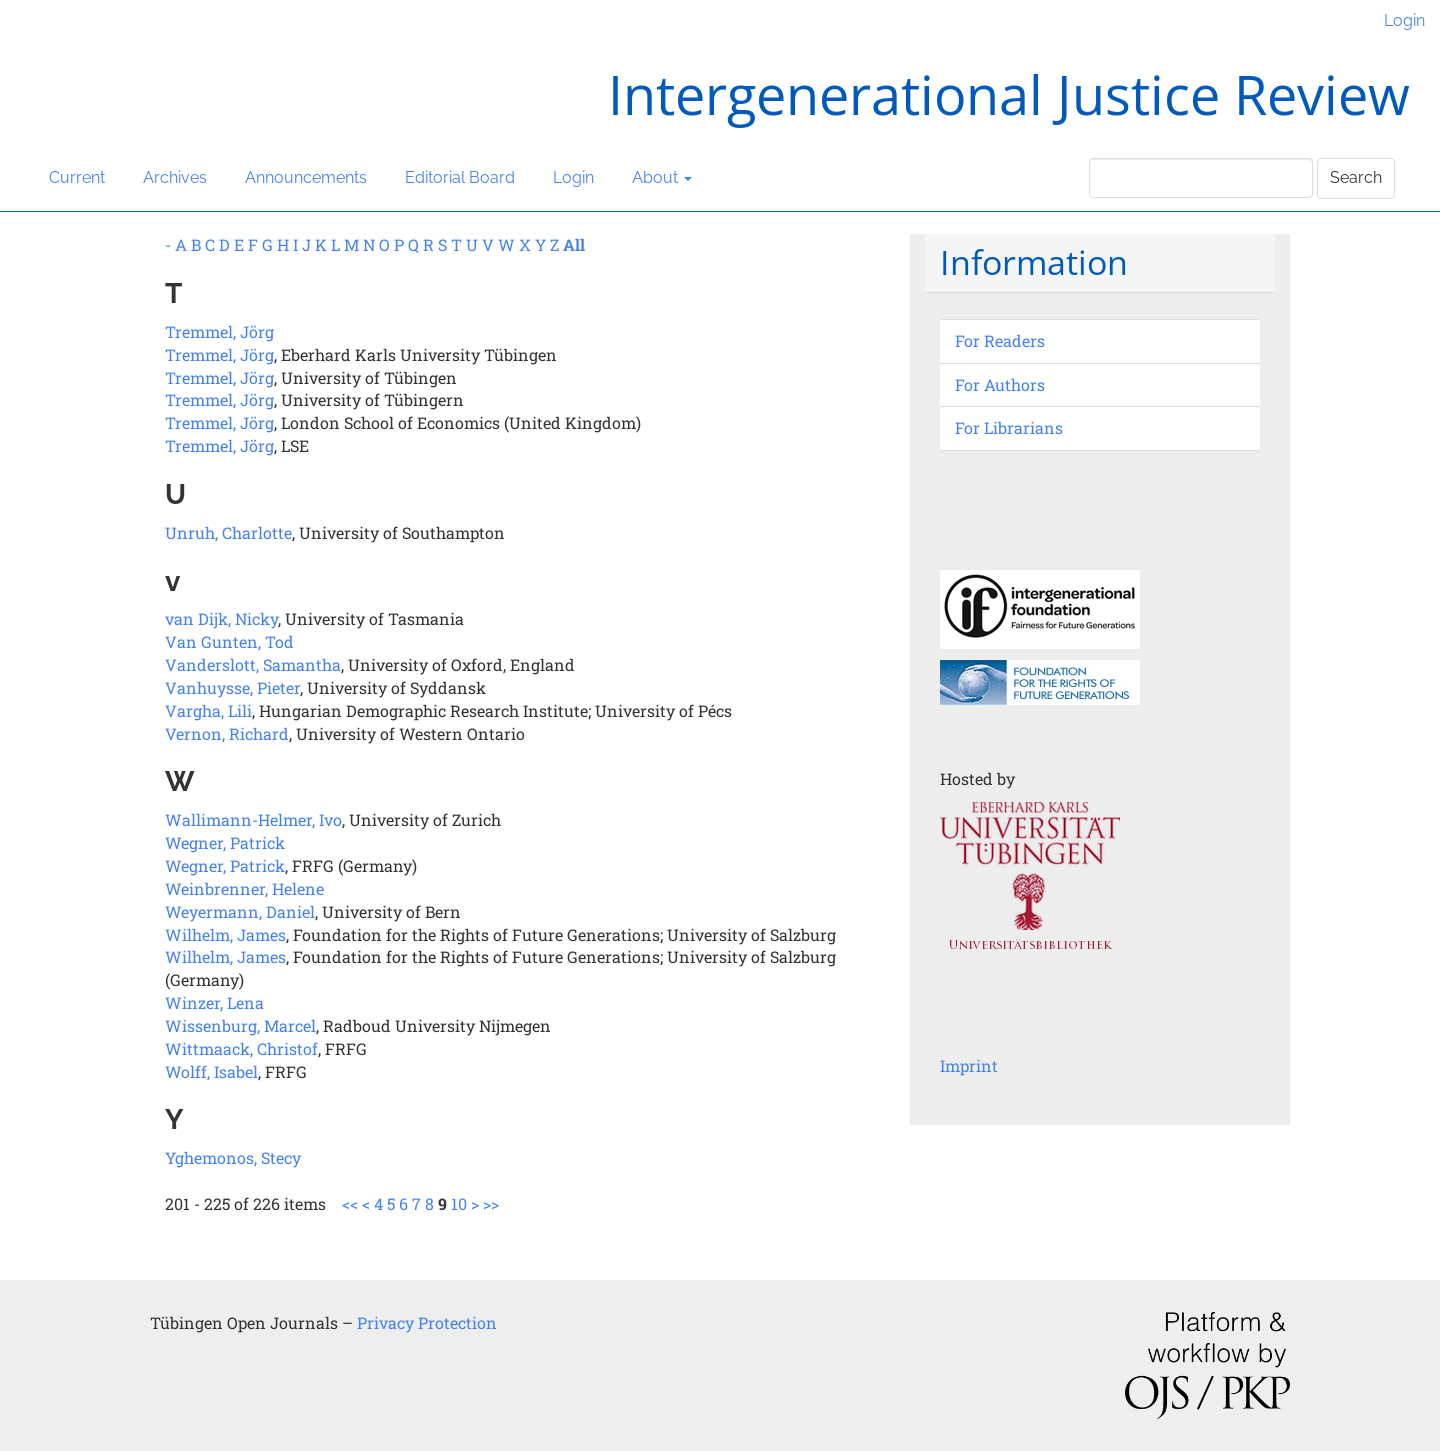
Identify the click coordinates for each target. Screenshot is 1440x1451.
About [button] (662, 177)
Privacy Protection (427, 1322)
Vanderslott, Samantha (253, 664)
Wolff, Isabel (211, 1071)
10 (459, 1203)
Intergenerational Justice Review (1009, 94)
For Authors (1000, 384)
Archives (175, 177)
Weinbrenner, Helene (244, 888)
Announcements (306, 177)
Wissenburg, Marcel (240, 1025)
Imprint (969, 1065)
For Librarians (1009, 427)
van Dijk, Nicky (221, 618)
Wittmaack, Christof (241, 1048)
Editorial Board (460, 177)
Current (77, 177)
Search (1356, 177)
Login (1404, 20)
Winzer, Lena (214, 1002)
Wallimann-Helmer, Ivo (253, 819)
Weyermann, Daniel (240, 911)
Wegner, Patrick (225, 842)
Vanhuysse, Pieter (232, 687)
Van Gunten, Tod (229, 641)
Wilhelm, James (225, 934)
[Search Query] (1201, 178)
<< (350, 1203)
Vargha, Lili (208, 710)
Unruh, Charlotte (228, 532)
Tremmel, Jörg (219, 331)
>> (491, 1203)
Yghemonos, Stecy (233, 1157)
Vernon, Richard (227, 733)
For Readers (1000, 340)
